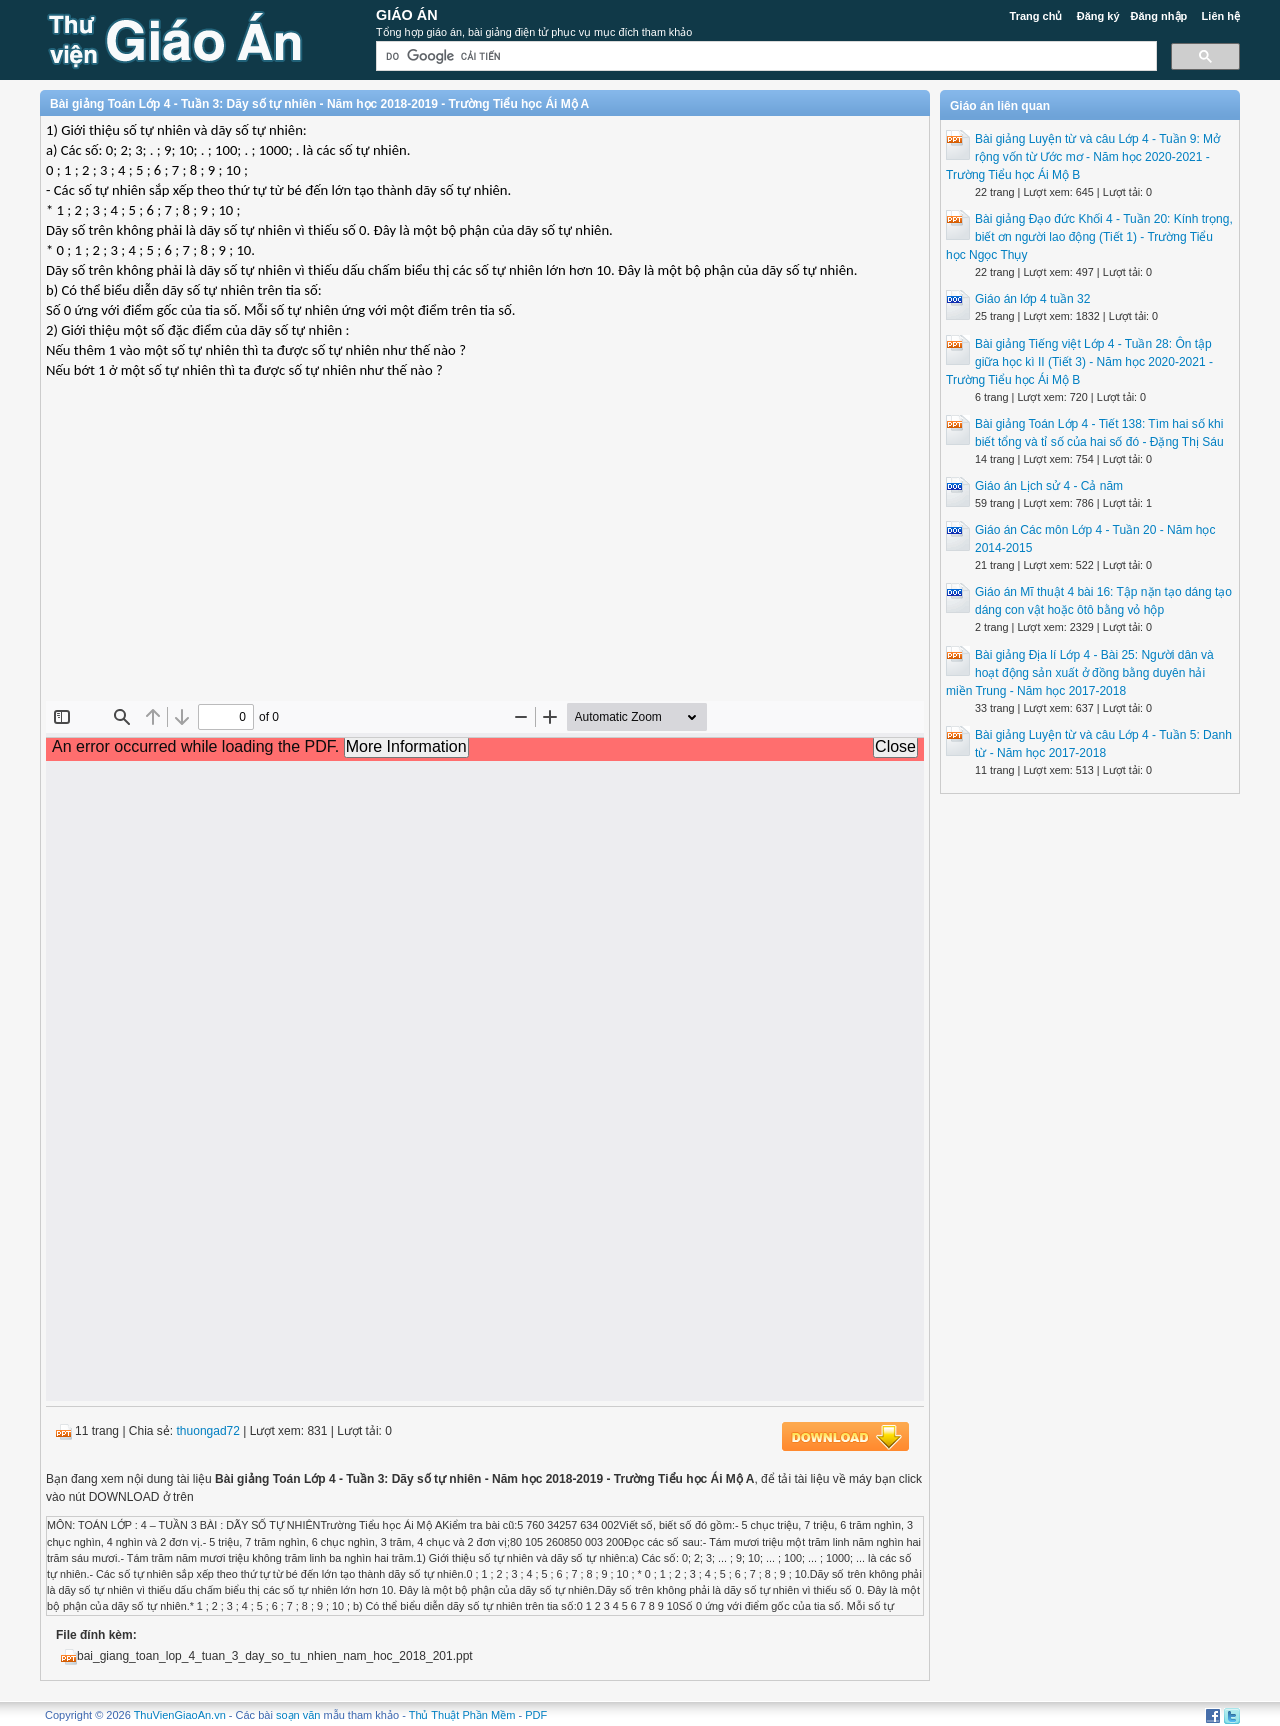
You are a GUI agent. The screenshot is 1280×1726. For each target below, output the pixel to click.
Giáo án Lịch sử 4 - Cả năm (1049, 486)
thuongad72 (208, 1431)
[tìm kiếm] (764, 56)
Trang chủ (1036, 16)
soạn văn (298, 1715)
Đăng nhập (1159, 16)
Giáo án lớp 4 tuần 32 (1032, 299)
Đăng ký (1098, 16)
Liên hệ (1221, 16)
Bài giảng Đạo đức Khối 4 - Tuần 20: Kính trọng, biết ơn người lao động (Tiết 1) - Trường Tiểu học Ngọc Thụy (1089, 237)
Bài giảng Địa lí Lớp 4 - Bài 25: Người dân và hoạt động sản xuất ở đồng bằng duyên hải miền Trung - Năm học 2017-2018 (1080, 673)
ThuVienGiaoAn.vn (180, 1715)
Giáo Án (407, 15)
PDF (536, 1715)
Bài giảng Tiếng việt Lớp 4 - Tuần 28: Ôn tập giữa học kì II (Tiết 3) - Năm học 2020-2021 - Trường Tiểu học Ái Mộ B (1079, 362)
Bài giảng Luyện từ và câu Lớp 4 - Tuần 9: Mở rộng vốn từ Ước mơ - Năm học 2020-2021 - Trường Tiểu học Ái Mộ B (1083, 157)
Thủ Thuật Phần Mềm (462, 1715)
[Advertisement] (485, 556)
